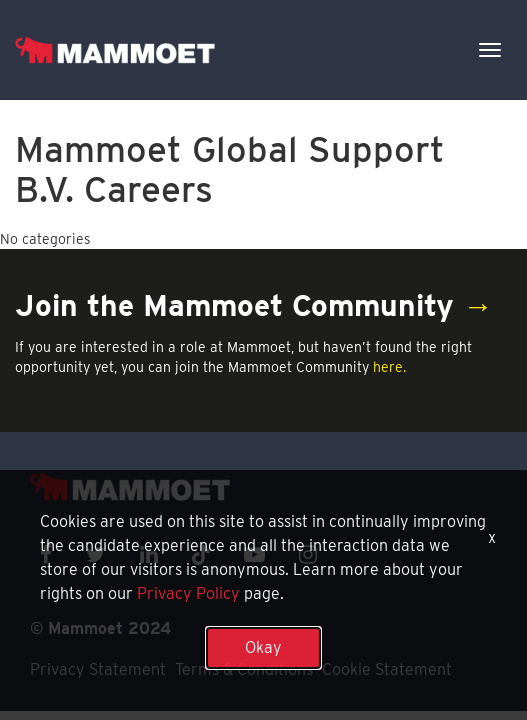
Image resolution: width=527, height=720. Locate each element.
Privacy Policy (188, 593)
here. (389, 367)
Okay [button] (263, 647)
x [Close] (492, 537)
